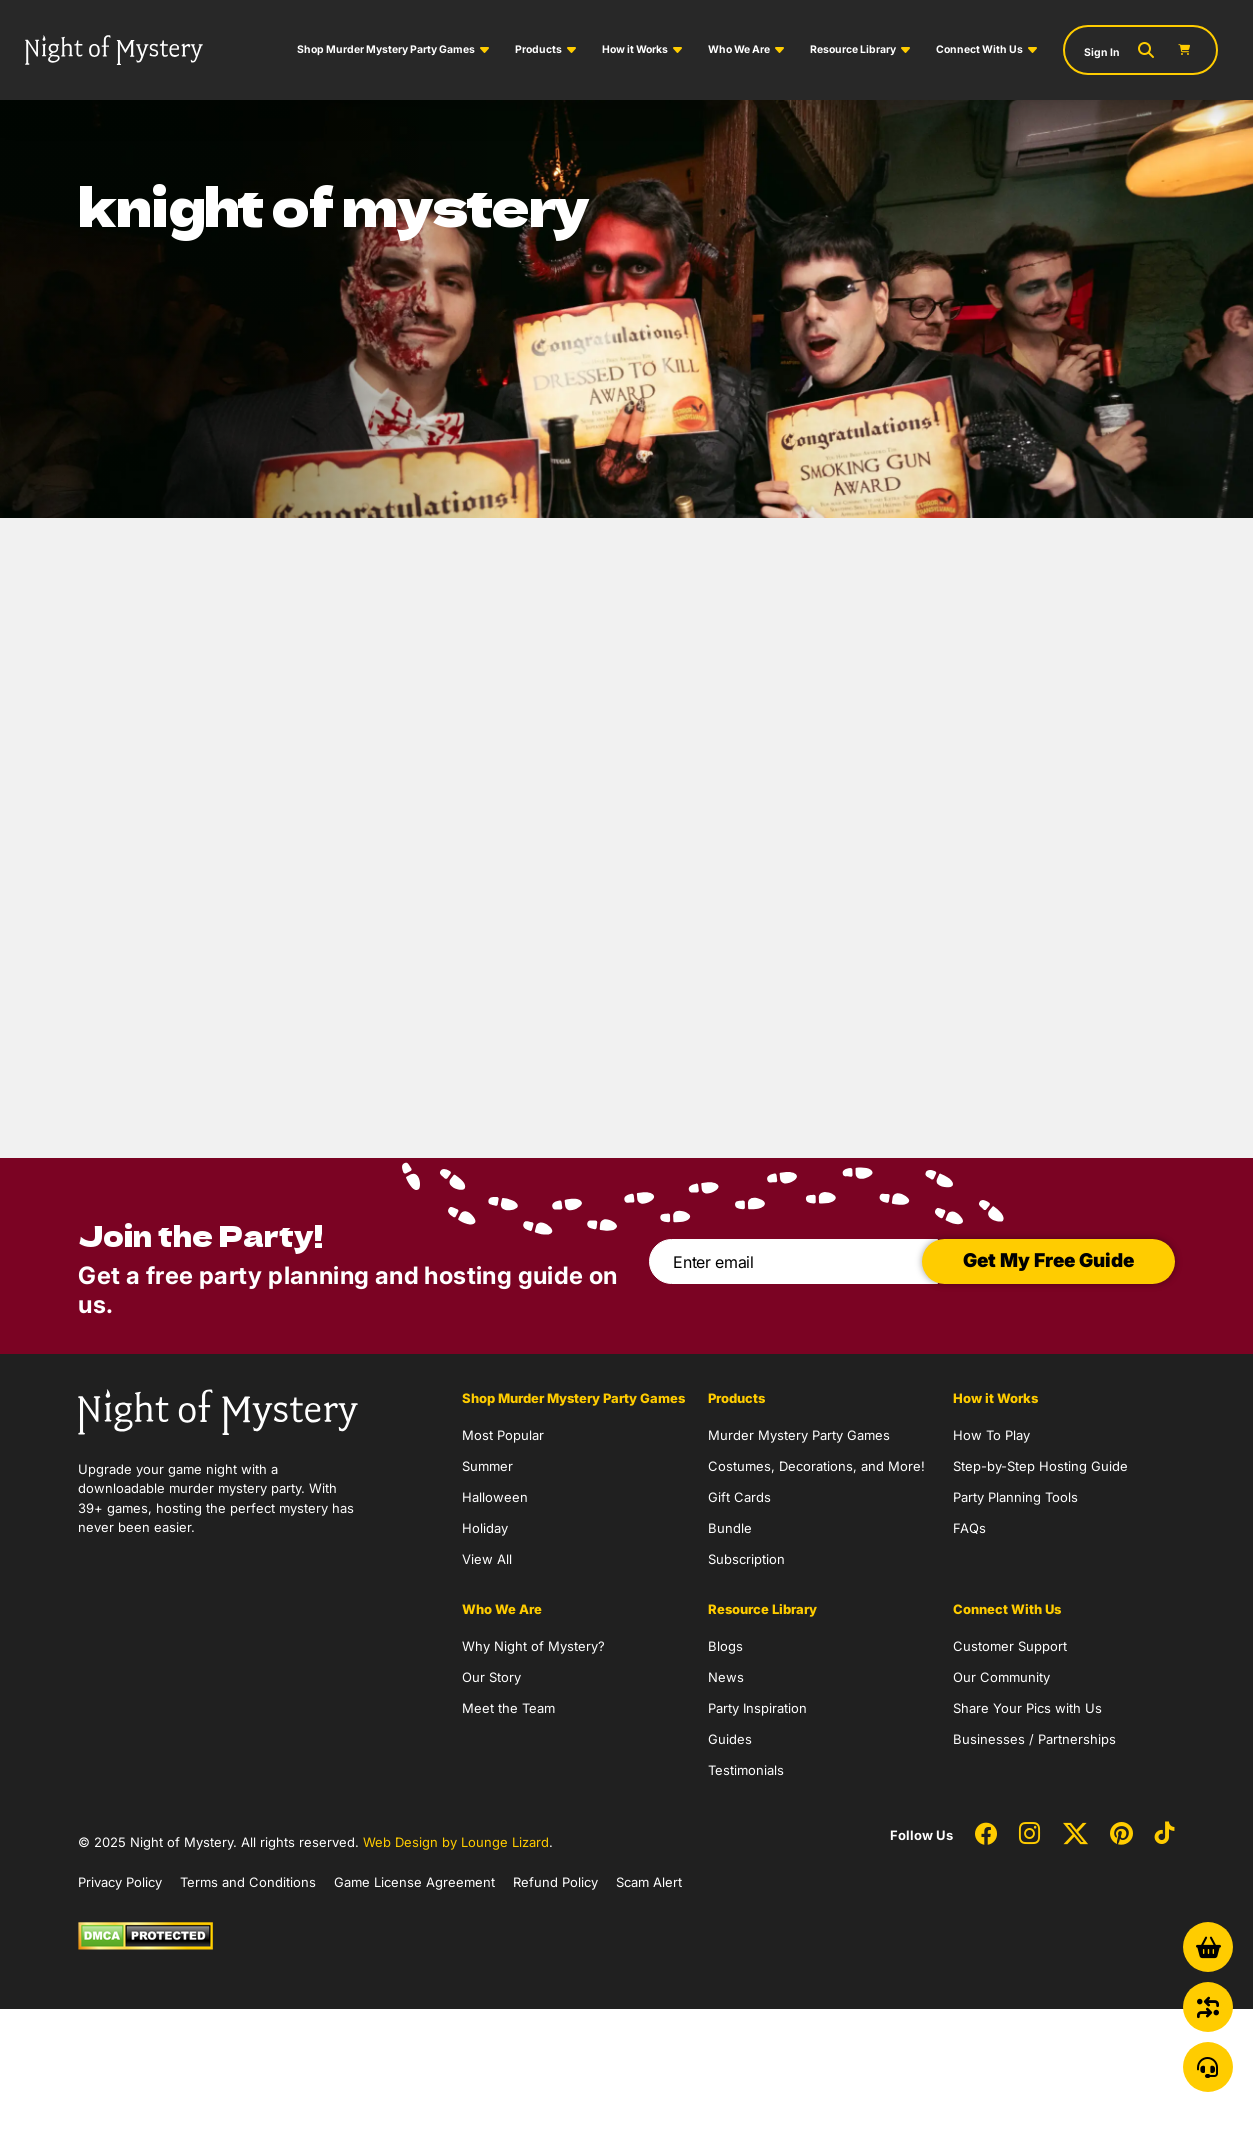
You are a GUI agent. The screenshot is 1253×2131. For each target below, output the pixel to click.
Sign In (1102, 52)
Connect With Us (979, 49)
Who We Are (739, 49)
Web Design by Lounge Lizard (456, 1842)
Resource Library (853, 49)
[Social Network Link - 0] (986, 1835)
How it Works (635, 49)
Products (538, 49)
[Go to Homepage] (114, 49)
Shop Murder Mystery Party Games (386, 49)
